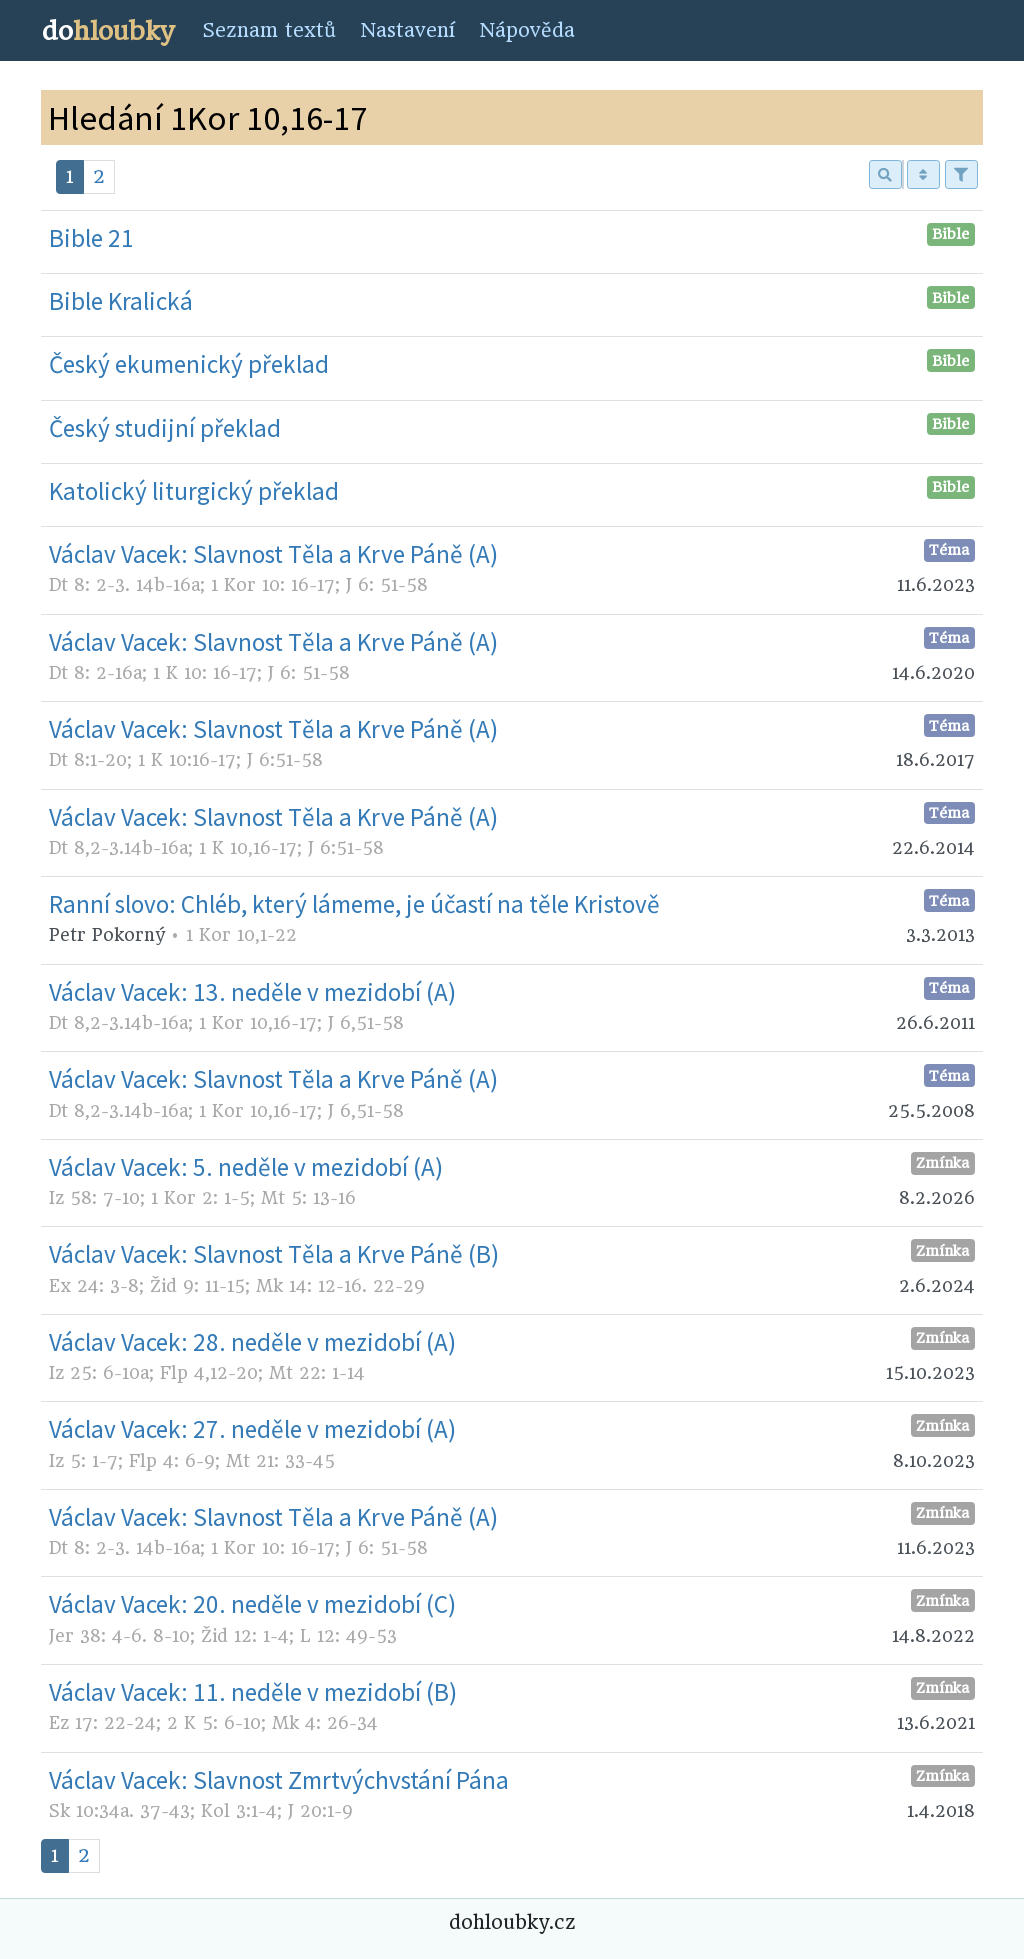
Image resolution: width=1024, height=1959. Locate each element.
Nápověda (527, 30)
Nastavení (407, 30)
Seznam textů (269, 30)
